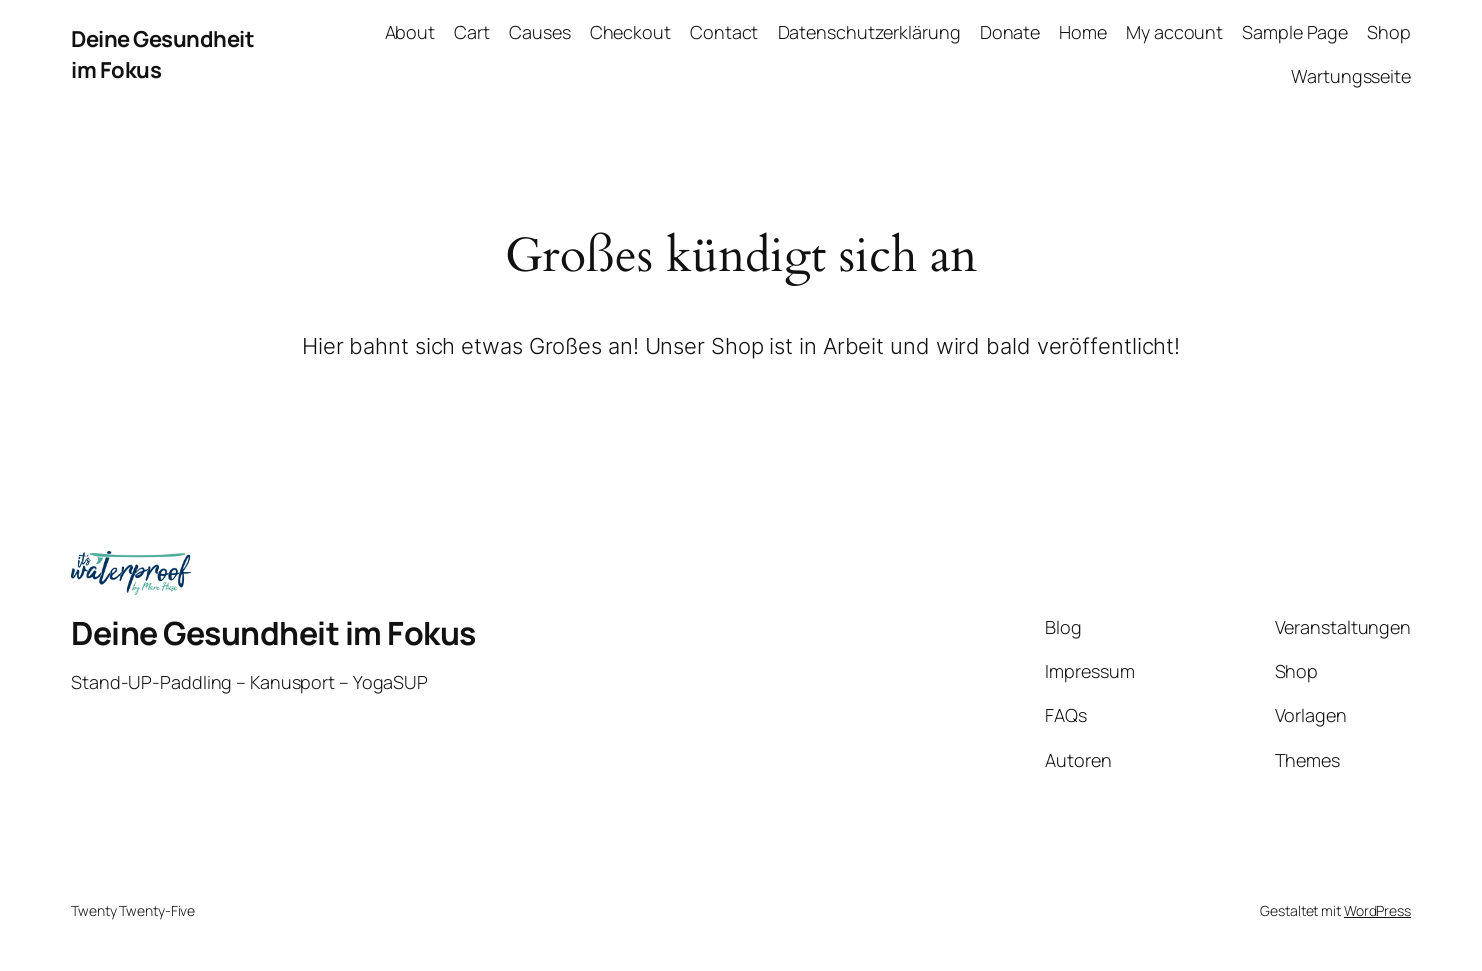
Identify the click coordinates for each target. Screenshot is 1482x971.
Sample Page (1295, 32)
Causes (539, 32)
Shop (1389, 32)
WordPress (1377, 910)
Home (1083, 32)
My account (1174, 32)
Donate (1010, 32)
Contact (724, 32)
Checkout (630, 32)
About (410, 32)
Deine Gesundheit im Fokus (273, 633)
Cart (472, 32)
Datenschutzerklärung (869, 32)
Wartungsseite (1351, 76)
